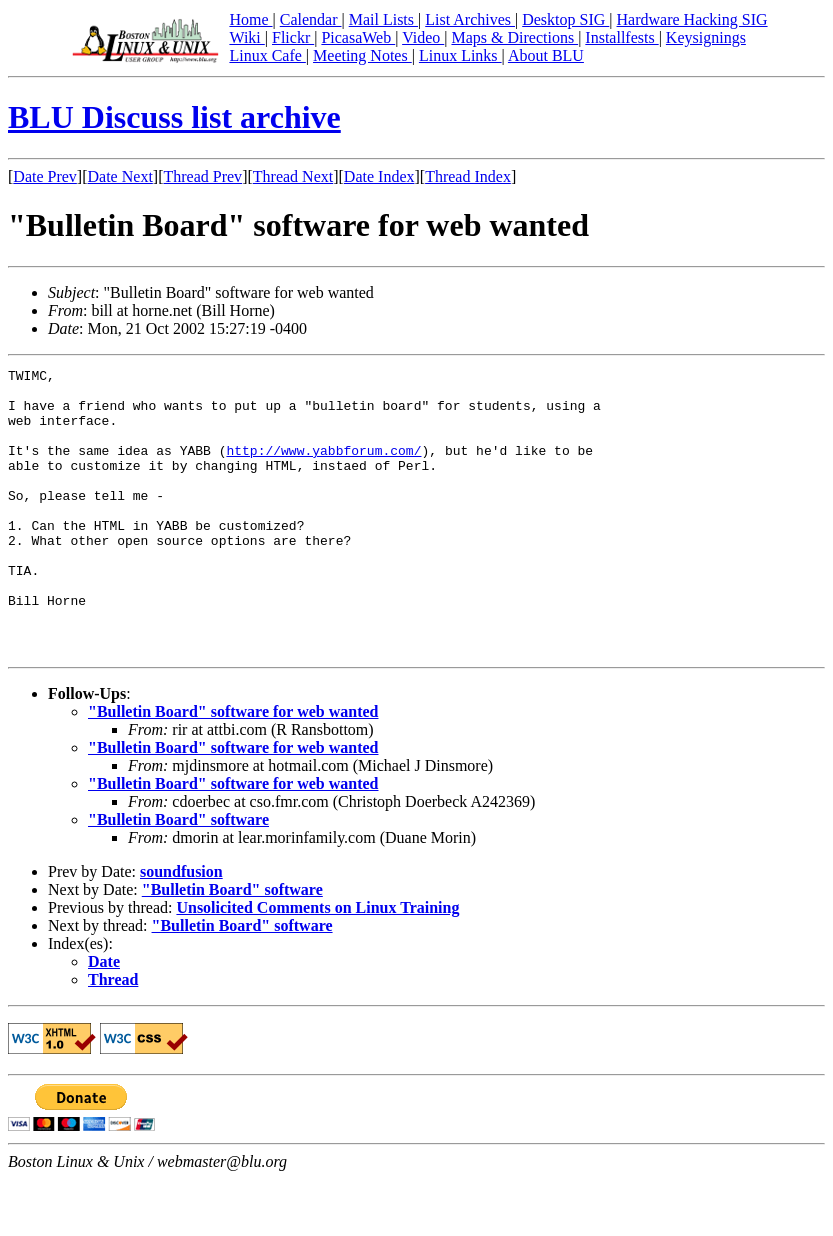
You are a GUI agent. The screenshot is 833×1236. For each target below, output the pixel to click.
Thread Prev (202, 176)
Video (423, 37)
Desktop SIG (565, 19)
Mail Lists (383, 19)
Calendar (311, 19)
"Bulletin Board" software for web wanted (233, 768)
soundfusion (181, 928)
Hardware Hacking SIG (692, 19)
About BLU (546, 55)
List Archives (470, 19)
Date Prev (45, 176)
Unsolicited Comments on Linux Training (317, 964)
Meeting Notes (362, 55)
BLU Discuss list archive (174, 117)
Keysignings (706, 37)
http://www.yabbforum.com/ (323, 468)
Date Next (120, 176)
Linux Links (460, 55)
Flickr (293, 37)
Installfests (621, 37)
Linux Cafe (267, 55)
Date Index (379, 176)
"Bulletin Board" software (178, 876)
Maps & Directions (514, 37)
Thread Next (293, 176)
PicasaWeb (358, 37)
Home (250, 19)
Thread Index (468, 176)
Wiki (246, 37)
